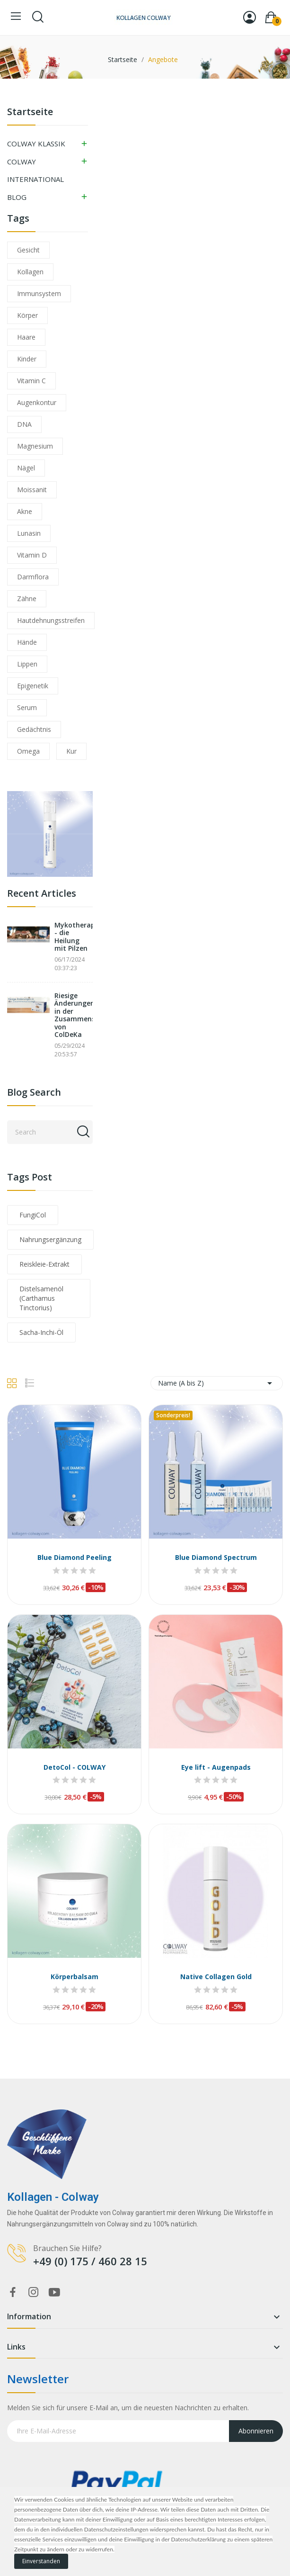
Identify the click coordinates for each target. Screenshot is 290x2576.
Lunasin (29, 533)
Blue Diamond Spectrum (216, 1557)
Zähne (26, 598)
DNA (24, 424)
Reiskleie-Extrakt (44, 1264)
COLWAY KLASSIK (36, 143)
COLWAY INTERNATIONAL (35, 170)
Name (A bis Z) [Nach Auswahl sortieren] (216, 1383)
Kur (71, 751)
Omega (28, 751)
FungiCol (32, 1214)
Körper (27, 315)
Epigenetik (32, 685)
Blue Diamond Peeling (74, 1557)
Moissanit (32, 489)
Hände (27, 642)
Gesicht (28, 249)
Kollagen (30, 271)
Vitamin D (32, 554)
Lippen (27, 663)
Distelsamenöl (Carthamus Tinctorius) (41, 1298)
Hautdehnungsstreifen (51, 620)
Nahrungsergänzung (50, 1239)
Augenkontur (36, 402)
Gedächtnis (34, 729)
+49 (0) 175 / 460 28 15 (90, 2261)
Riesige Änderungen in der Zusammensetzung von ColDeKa (73, 1015)
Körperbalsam (74, 1976)
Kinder (26, 358)
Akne (24, 511)
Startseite (30, 112)
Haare (26, 337)
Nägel (26, 467)
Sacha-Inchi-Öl (41, 1332)
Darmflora (33, 576)
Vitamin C (31, 380)
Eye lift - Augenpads (216, 1767)
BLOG (16, 197)
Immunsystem (39, 293)
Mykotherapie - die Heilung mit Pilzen (73, 937)
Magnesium (35, 445)
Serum (27, 707)
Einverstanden (41, 2561)
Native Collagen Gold (216, 1976)
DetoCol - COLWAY (74, 1767)
